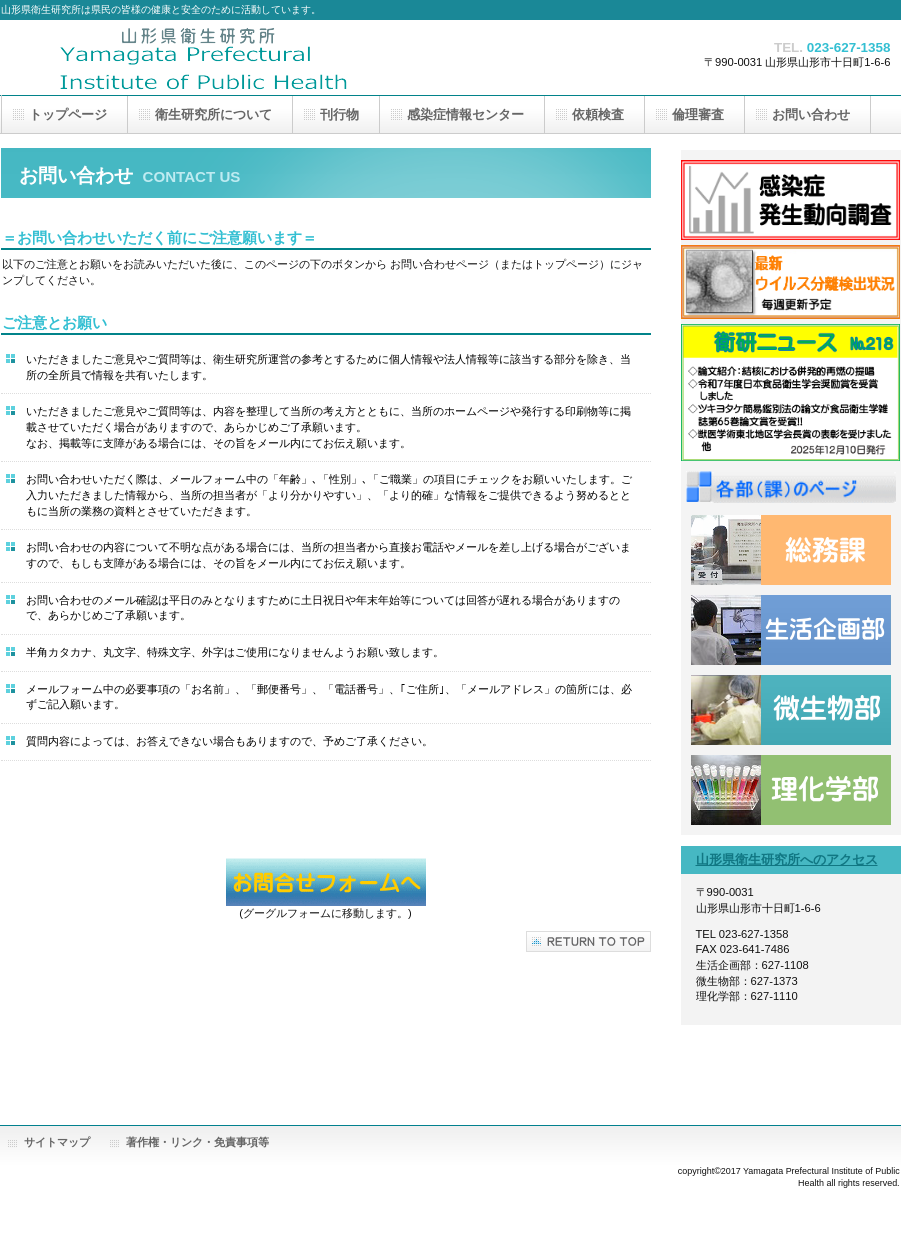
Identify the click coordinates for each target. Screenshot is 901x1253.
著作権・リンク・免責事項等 (197, 1142)
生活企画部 (791, 630)
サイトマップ (57, 1142)
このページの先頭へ (588, 941)
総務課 (791, 550)
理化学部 (791, 790)
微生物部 (791, 710)
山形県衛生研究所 (201, 57)
